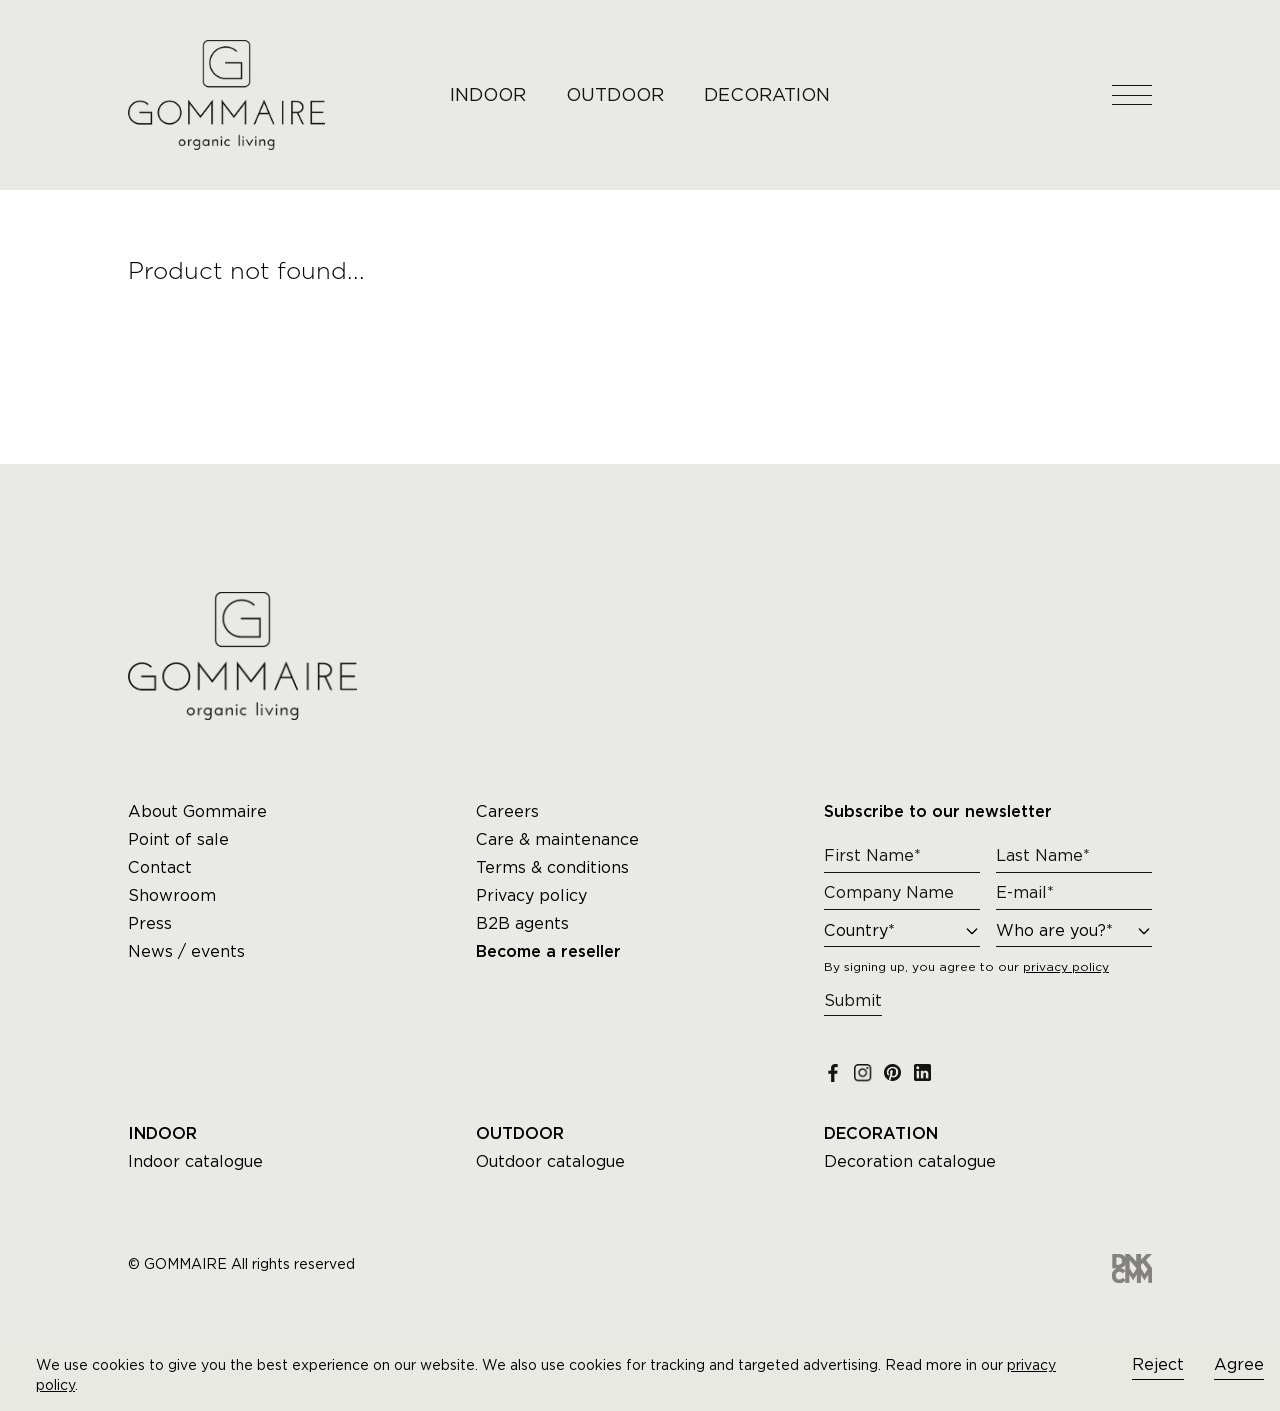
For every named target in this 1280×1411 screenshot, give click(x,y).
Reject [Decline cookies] (1158, 1364)
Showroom (172, 895)
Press (150, 923)
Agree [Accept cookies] (1239, 1364)
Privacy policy (531, 895)
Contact (160, 867)
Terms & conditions (552, 867)
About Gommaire (197, 811)
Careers (507, 811)
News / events (186, 951)
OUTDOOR (615, 94)
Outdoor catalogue (550, 1161)
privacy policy (1066, 966)
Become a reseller (548, 952)
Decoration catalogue (910, 1161)
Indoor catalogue (195, 1161)
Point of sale (178, 839)
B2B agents (522, 923)
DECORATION (767, 94)
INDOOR (488, 94)
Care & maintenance (557, 839)
